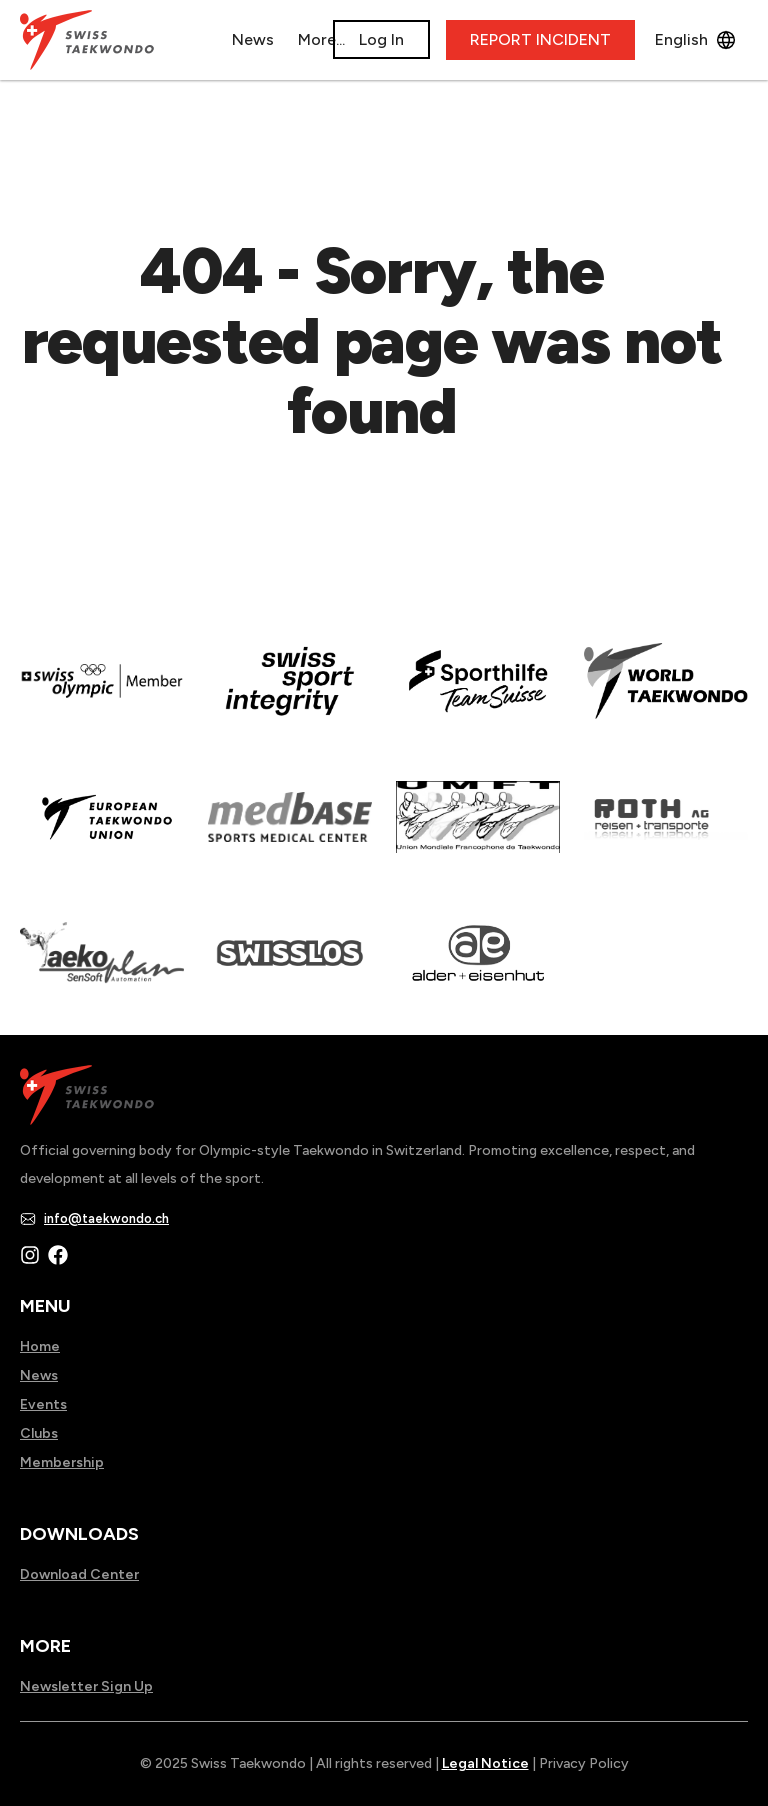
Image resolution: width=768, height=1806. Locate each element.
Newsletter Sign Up (86, 1686)
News (39, 1375)
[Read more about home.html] (290, 967)
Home (40, 1346)
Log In (381, 39)
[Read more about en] (290, 695)
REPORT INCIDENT (540, 39)
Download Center (79, 1574)
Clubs (39, 1433)
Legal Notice (485, 1763)
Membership (62, 1462)
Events (43, 1404)
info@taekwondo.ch (106, 1218)
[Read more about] (102, 695)
